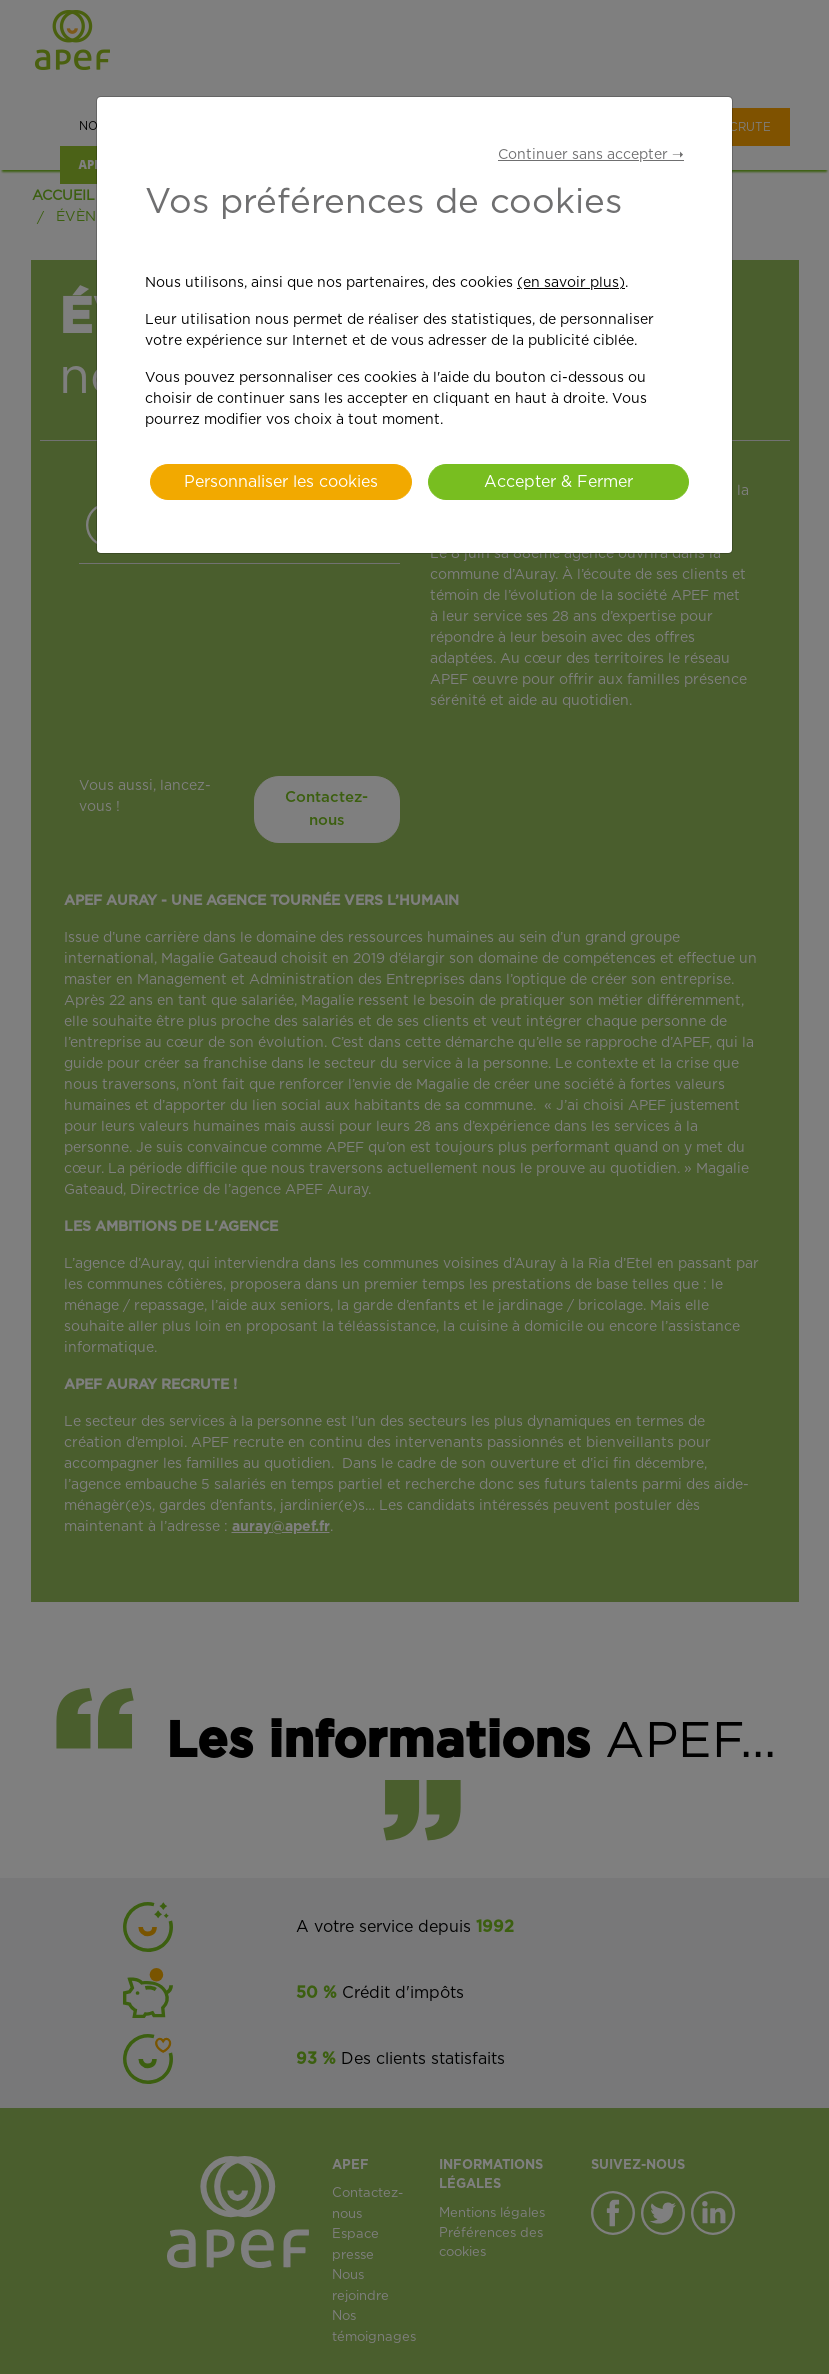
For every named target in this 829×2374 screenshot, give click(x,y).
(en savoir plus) (571, 283)
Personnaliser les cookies (281, 482)
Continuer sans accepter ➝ (591, 155)
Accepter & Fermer (558, 482)
